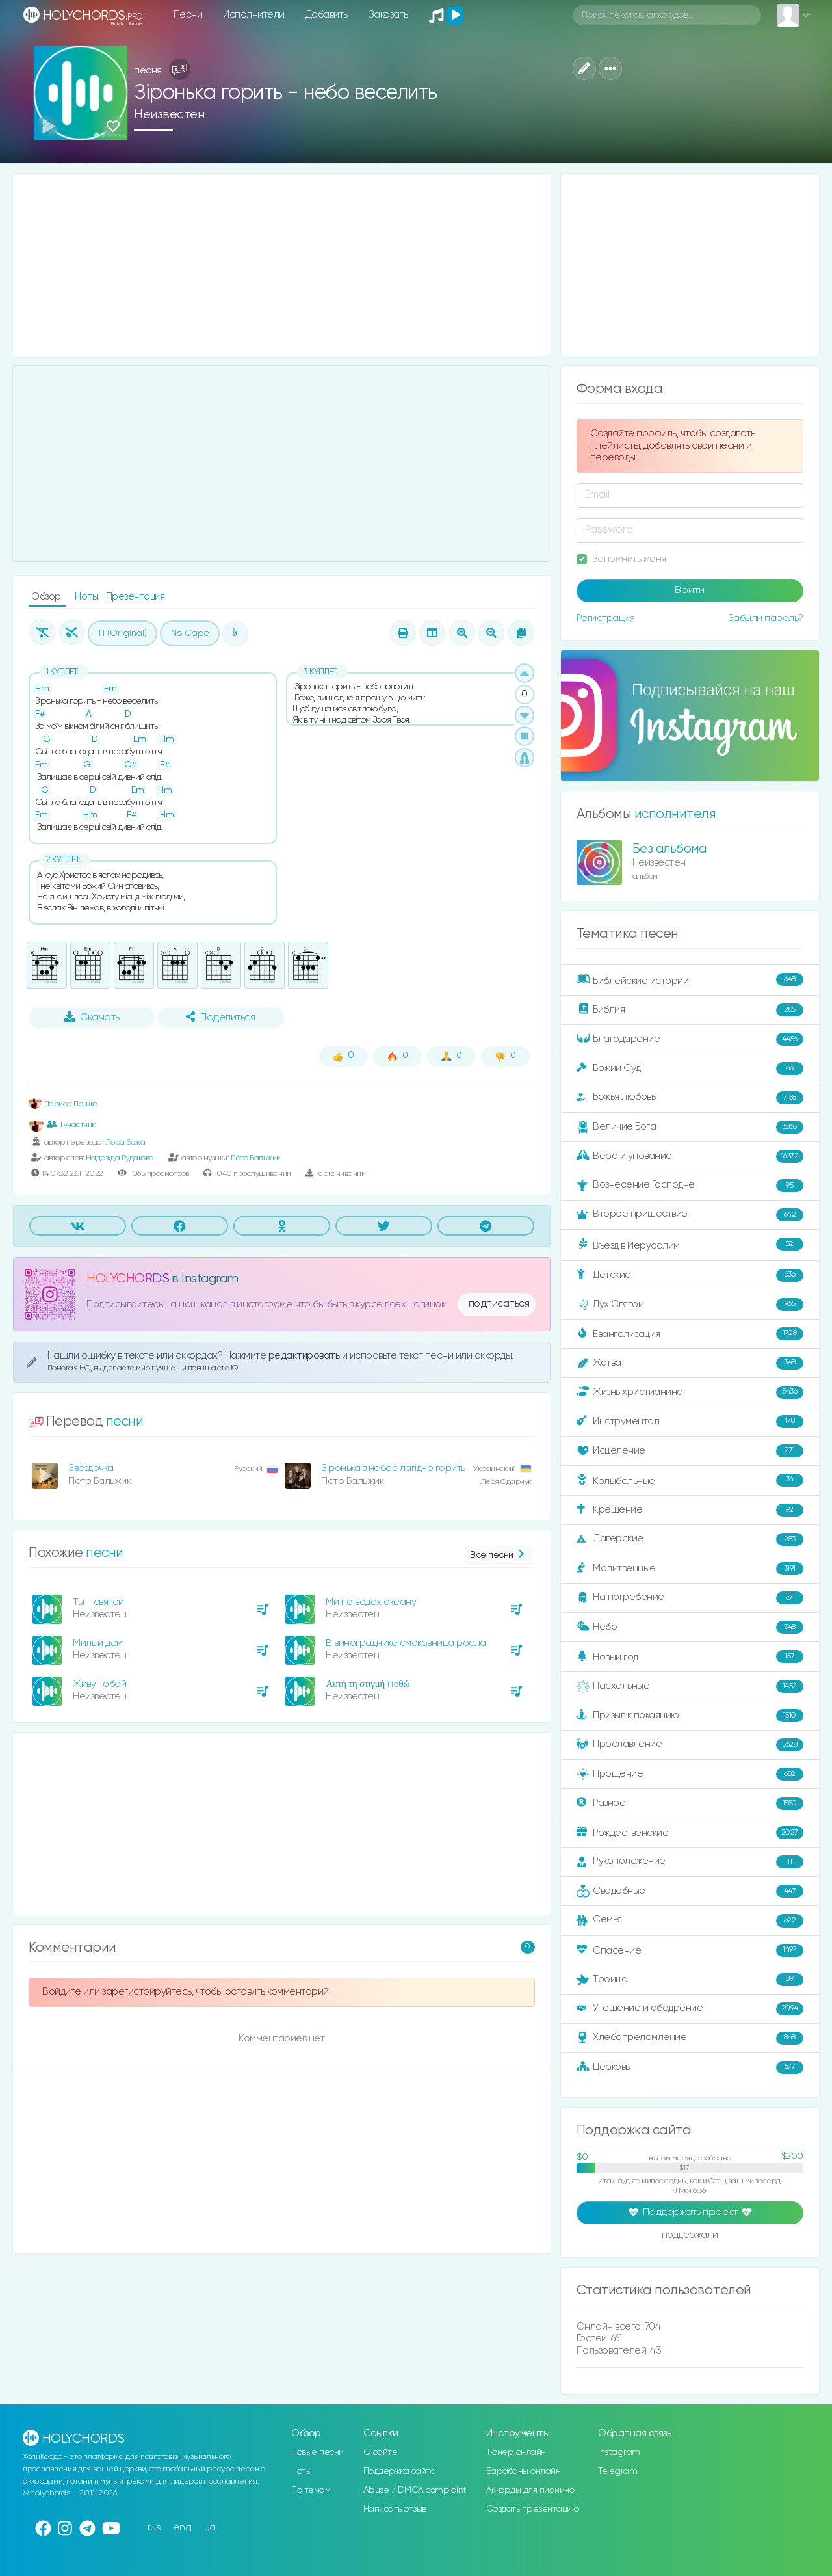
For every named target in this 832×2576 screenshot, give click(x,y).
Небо (690, 1627)
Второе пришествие (690, 1214)
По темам (310, 2490)
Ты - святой (98, 1602)
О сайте (380, 2452)
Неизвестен (169, 115)
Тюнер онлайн (516, 2452)
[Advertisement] (282, 265)
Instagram (619, 2452)
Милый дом (98, 1643)
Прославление (690, 1744)
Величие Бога (690, 1127)
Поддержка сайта (399, 2471)
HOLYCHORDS (127, 1279)
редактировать (305, 1356)
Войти (690, 590)
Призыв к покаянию (690, 1715)
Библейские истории (690, 980)
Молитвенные (690, 1568)
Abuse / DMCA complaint (415, 2490)
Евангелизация (690, 1333)
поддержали (690, 2236)
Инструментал (690, 1421)
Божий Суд (690, 1068)
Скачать (92, 1017)
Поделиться (220, 1017)
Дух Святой (690, 1304)
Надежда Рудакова (120, 1158)
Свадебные (690, 1891)
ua (210, 2527)
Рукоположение (690, 1861)
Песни (188, 15)
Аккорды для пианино (530, 2490)
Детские (690, 1275)
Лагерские (690, 1539)
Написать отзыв (394, 2509)
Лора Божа (125, 1142)
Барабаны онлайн (523, 2471)
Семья (690, 1920)
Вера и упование (690, 1156)
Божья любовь (690, 1097)
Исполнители (254, 15)
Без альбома (669, 849)
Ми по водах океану (371, 1602)
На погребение (690, 1597)
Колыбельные (690, 1480)
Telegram (617, 2471)
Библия (690, 1009)
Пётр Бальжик (255, 1158)
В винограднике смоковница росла (406, 1643)
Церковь (690, 2067)
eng (183, 2527)
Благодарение (690, 1039)
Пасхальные (690, 1686)
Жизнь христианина (690, 1392)
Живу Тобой (99, 1684)
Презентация (135, 597)
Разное (690, 1803)
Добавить (327, 15)
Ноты (88, 597)
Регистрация (606, 618)
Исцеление (690, 1450)
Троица (690, 1979)
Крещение (690, 1510)
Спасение (690, 1950)
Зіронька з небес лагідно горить (393, 1468)
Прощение (690, 1774)
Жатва (690, 1363)
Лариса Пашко (63, 1104)
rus (154, 2527)
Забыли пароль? (765, 618)
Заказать (388, 15)
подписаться (499, 1304)
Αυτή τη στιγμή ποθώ (368, 1684)
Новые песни (317, 2452)
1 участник (71, 1124)
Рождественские (690, 1832)
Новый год (690, 1657)
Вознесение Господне (690, 1185)
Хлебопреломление (690, 2038)
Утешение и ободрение (690, 2008)
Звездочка (91, 1468)
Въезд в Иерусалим (690, 1245)
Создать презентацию (532, 2509)
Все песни (498, 1555)
